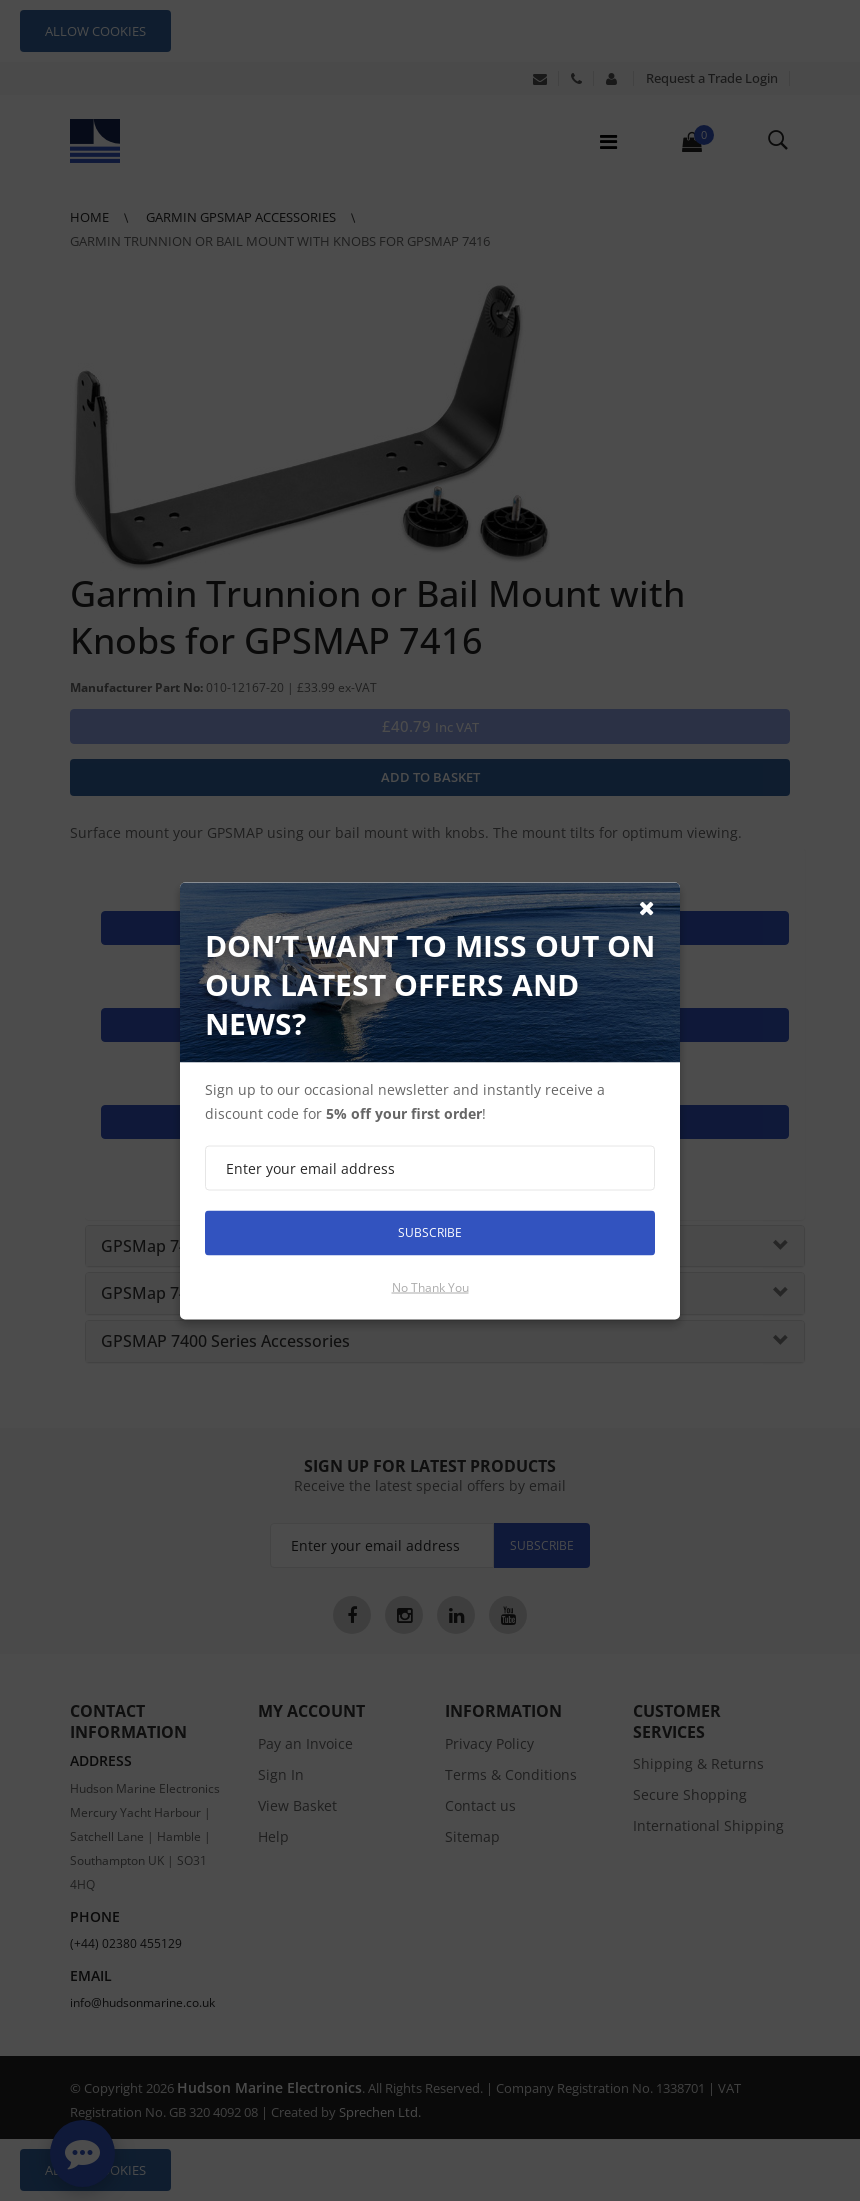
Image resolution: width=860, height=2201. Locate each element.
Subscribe (430, 1232)
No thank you (430, 1286)
